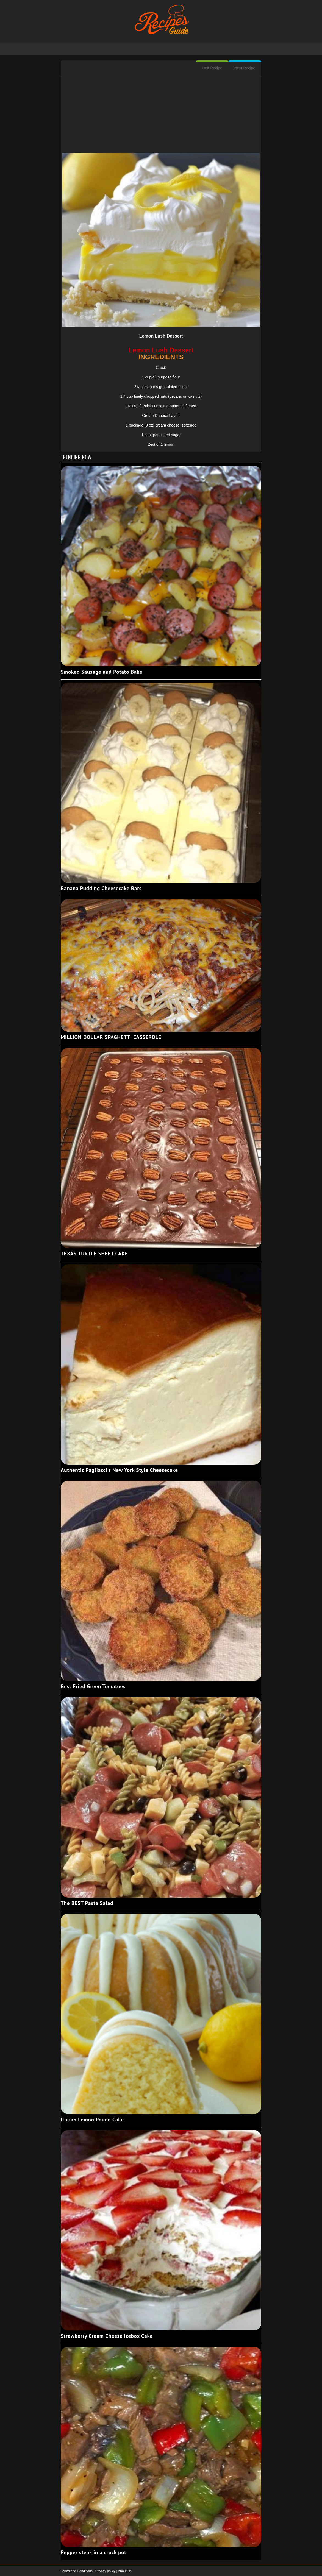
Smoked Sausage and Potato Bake (101, 672)
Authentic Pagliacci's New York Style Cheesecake (119, 1470)
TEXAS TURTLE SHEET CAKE (94, 1253)
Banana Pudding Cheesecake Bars (101, 888)
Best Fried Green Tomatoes (93, 1686)
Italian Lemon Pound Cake (92, 2119)
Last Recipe (212, 68)
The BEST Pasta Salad (87, 1903)
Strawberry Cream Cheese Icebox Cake (107, 2336)
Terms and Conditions (77, 2571)
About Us (124, 2571)
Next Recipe (244, 68)
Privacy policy (105, 2571)
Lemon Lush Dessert (161, 336)
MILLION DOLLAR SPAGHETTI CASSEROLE (111, 1037)
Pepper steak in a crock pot (93, 2552)
